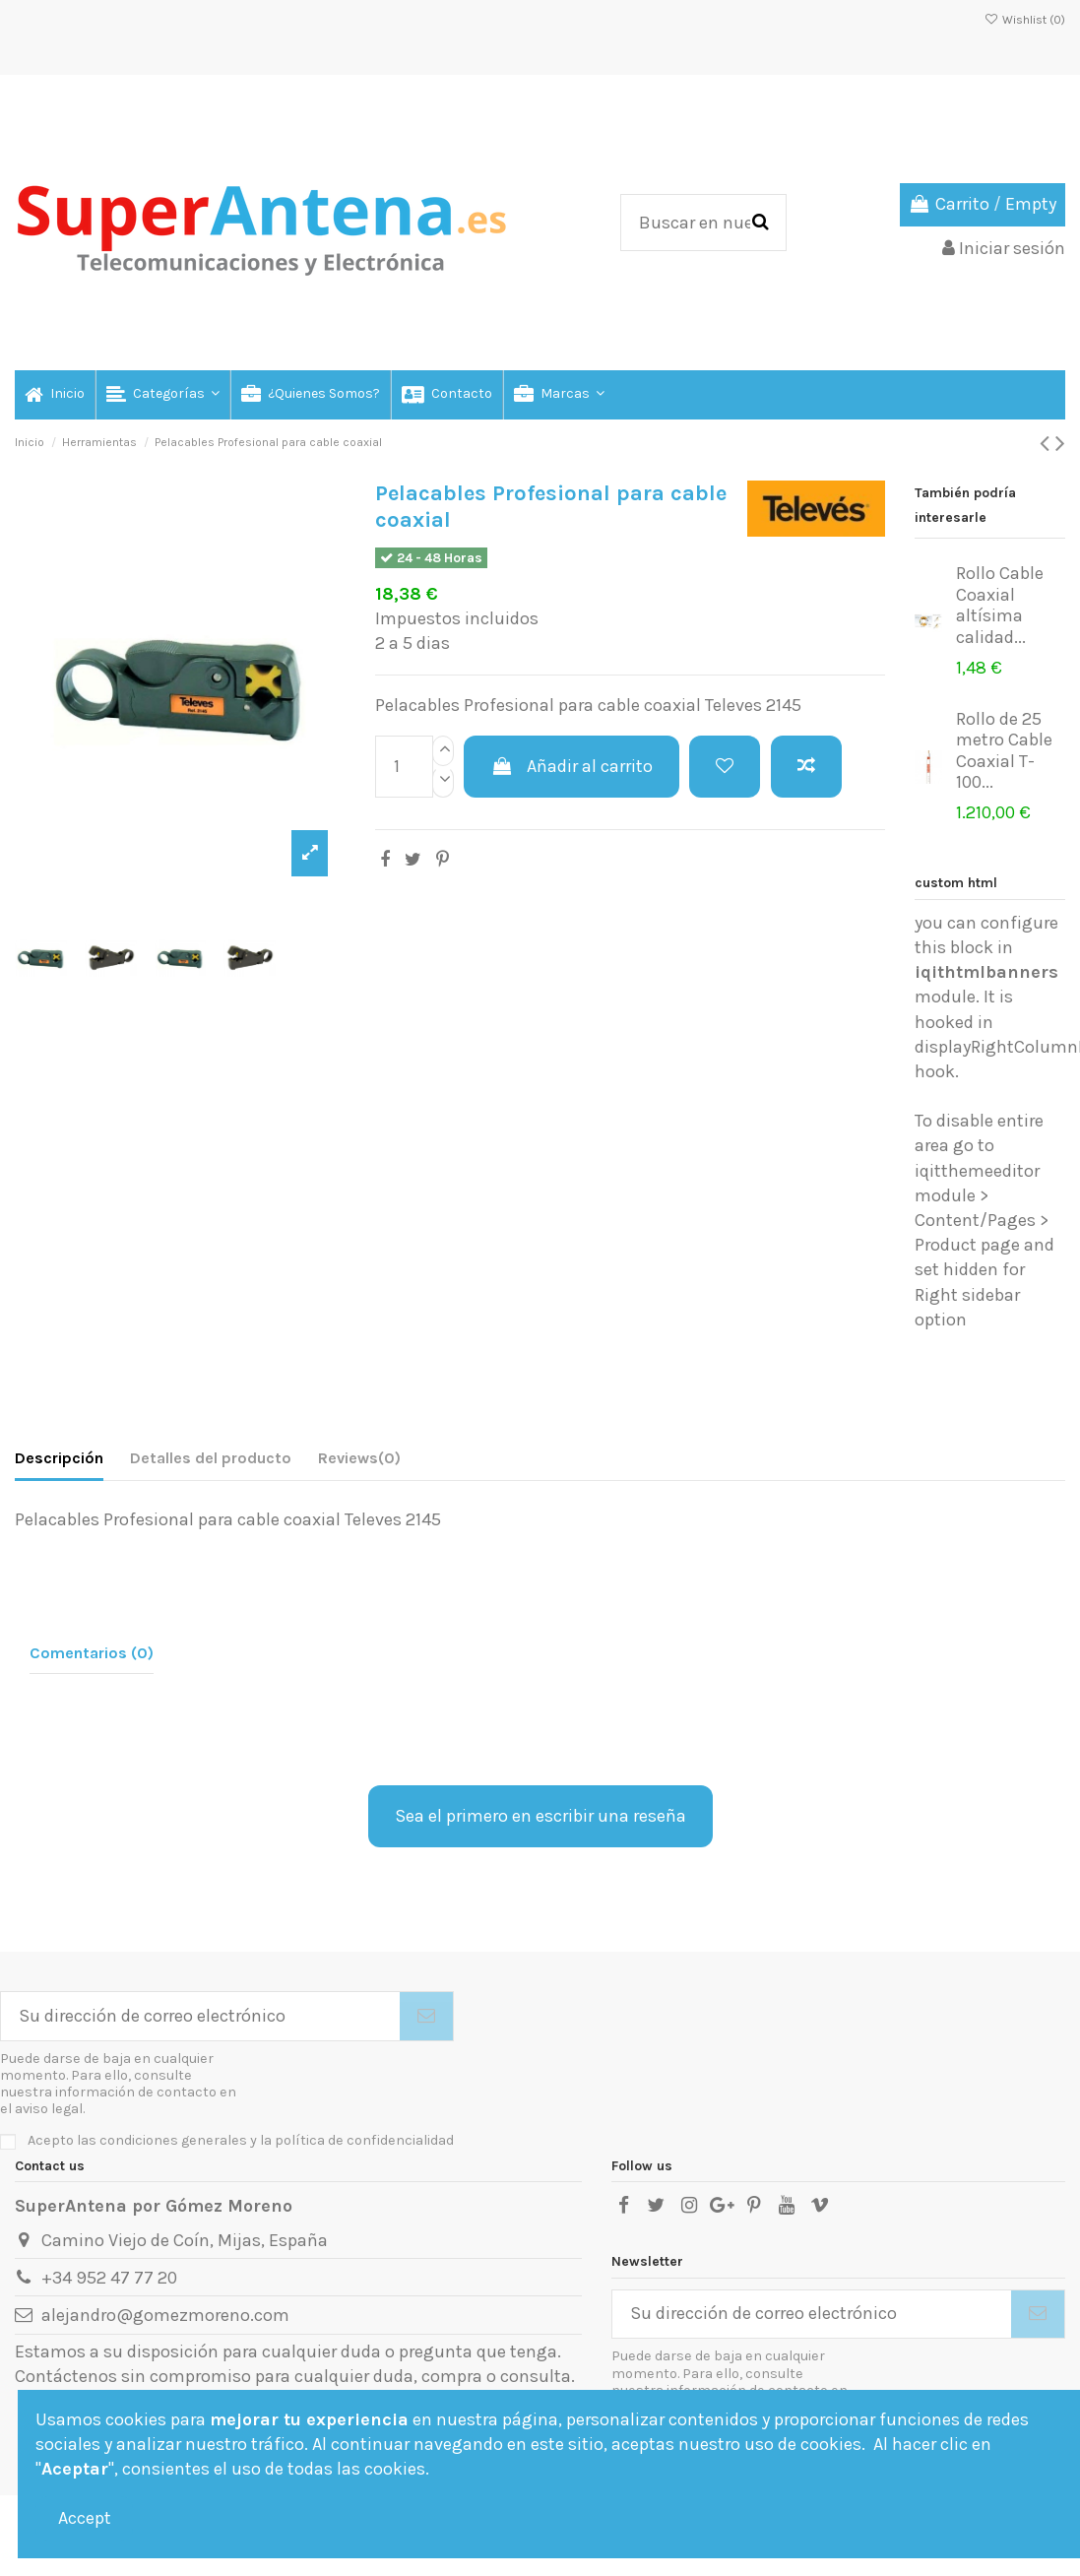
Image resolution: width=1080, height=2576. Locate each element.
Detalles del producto (210, 1458)
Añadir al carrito (571, 766)
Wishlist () (1025, 20)
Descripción (59, 1458)
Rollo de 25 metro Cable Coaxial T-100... (1004, 751)
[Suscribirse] (426, 2016)
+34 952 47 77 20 (109, 2277)
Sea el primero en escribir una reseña (540, 1816)
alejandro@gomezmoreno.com (165, 2315)
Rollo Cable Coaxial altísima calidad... (1000, 605)
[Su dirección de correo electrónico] (200, 2016)
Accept (84, 2518)
